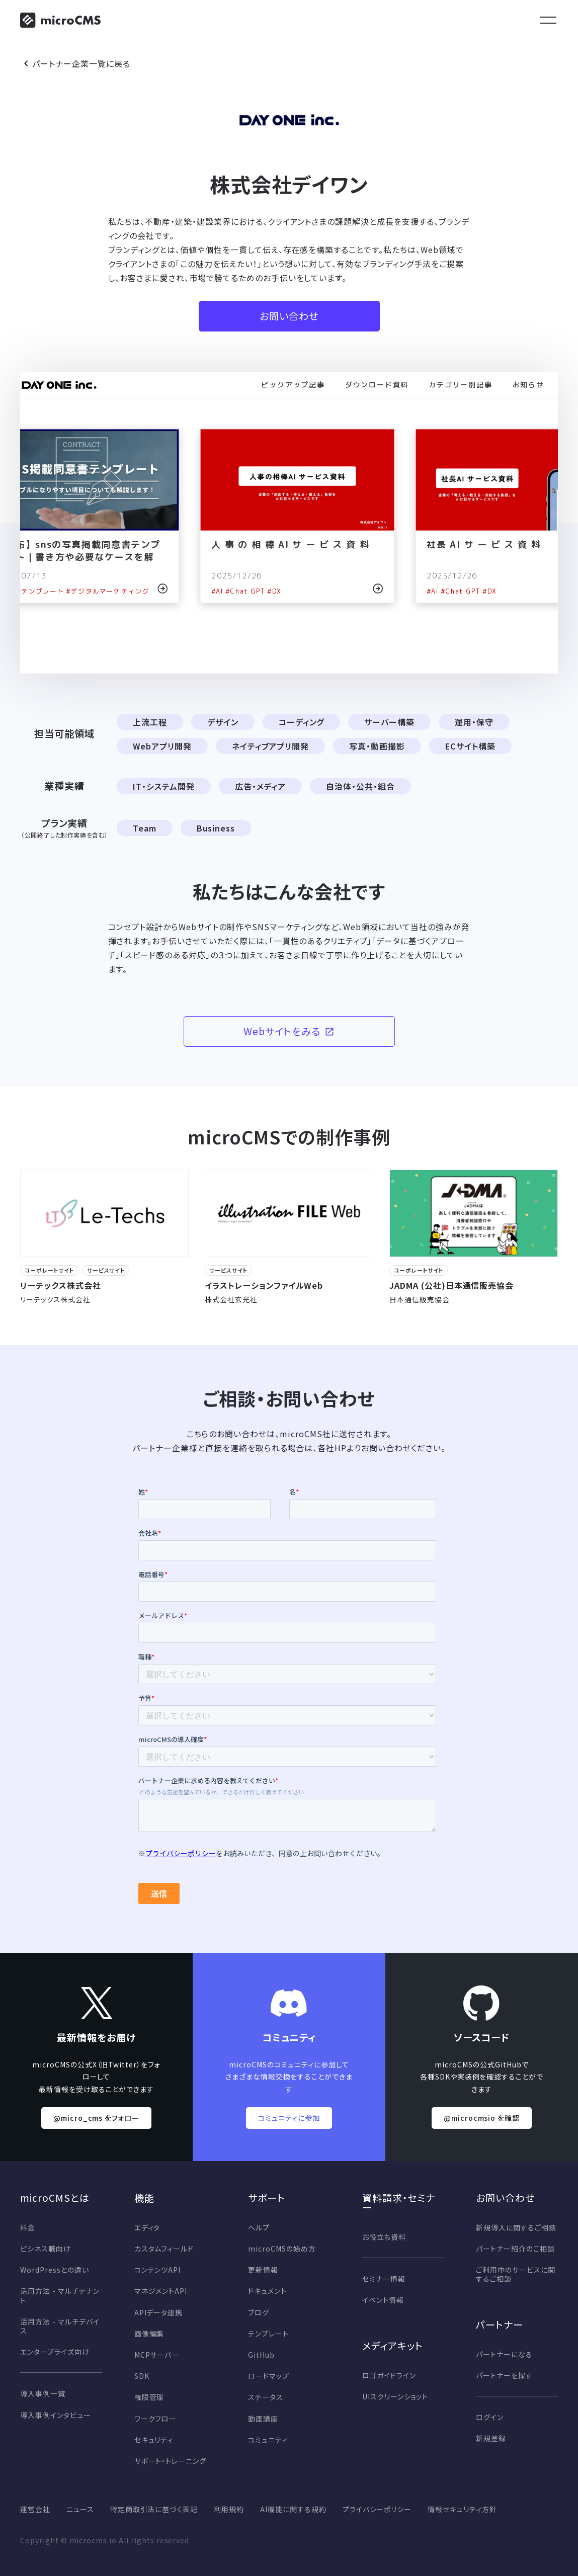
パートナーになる (504, 2354)
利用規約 (229, 2509)
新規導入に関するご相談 (516, 2227)
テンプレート (268, 2333)
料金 (27, 2227)
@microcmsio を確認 (482, 2118)
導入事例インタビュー (55, 2415)
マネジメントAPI (161, 2290)
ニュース (80, 2509)
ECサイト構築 (470, 746)
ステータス (265, 2396)
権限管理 (149, 2396)
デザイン (222, 722)
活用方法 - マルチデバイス (59, 2326)
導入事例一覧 (42, 2393)
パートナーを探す (504, 2375)
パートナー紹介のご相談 (515, 2248)
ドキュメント (267, 2290)
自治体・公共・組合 (360, 786)
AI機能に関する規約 (293, 2509)
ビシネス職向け (45, 2248)
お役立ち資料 (384, 2236)
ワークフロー (155, 2418)
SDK (141, 2375)
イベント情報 (383, 2299)
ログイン (490, 2417)
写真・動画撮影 (377, 746)
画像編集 (149, 2333)
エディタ (147, 2227)
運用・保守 (474, 722)
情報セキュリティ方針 (462, 2509)
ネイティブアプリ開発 (270, 746)
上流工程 (150, 722)
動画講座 (263, 2418)
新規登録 (491, 2438)
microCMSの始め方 (282, 2248)
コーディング (301, 722)
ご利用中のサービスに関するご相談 (515, 2274)
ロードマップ (268, 2375)
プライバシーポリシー (377, 2509)
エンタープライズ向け (55, 2351)
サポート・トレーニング (170, 2460)
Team (144, 828)
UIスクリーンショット (395, 2396)
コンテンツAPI (157, 2269)
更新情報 (263, 2269)
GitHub (261, 2354)
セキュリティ (154, 2439)
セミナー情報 (383, 2278)
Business (216, 828)
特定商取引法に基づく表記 (154, 2509)
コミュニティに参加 (289, 2118)
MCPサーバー (157, 2354)
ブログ (258, 2312)
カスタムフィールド (164, 2248)
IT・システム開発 (164, 786)
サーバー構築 (389, 722)
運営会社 (35, 2509)
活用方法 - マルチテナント (59, 2295)
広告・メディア (260, 786)
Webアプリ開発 (162, 746)
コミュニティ (268, 2439)
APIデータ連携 (158, 2312)
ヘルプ (259, 2227)
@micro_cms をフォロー (96, 2118)
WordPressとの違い (54, 2269)
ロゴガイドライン (389, 2375)
